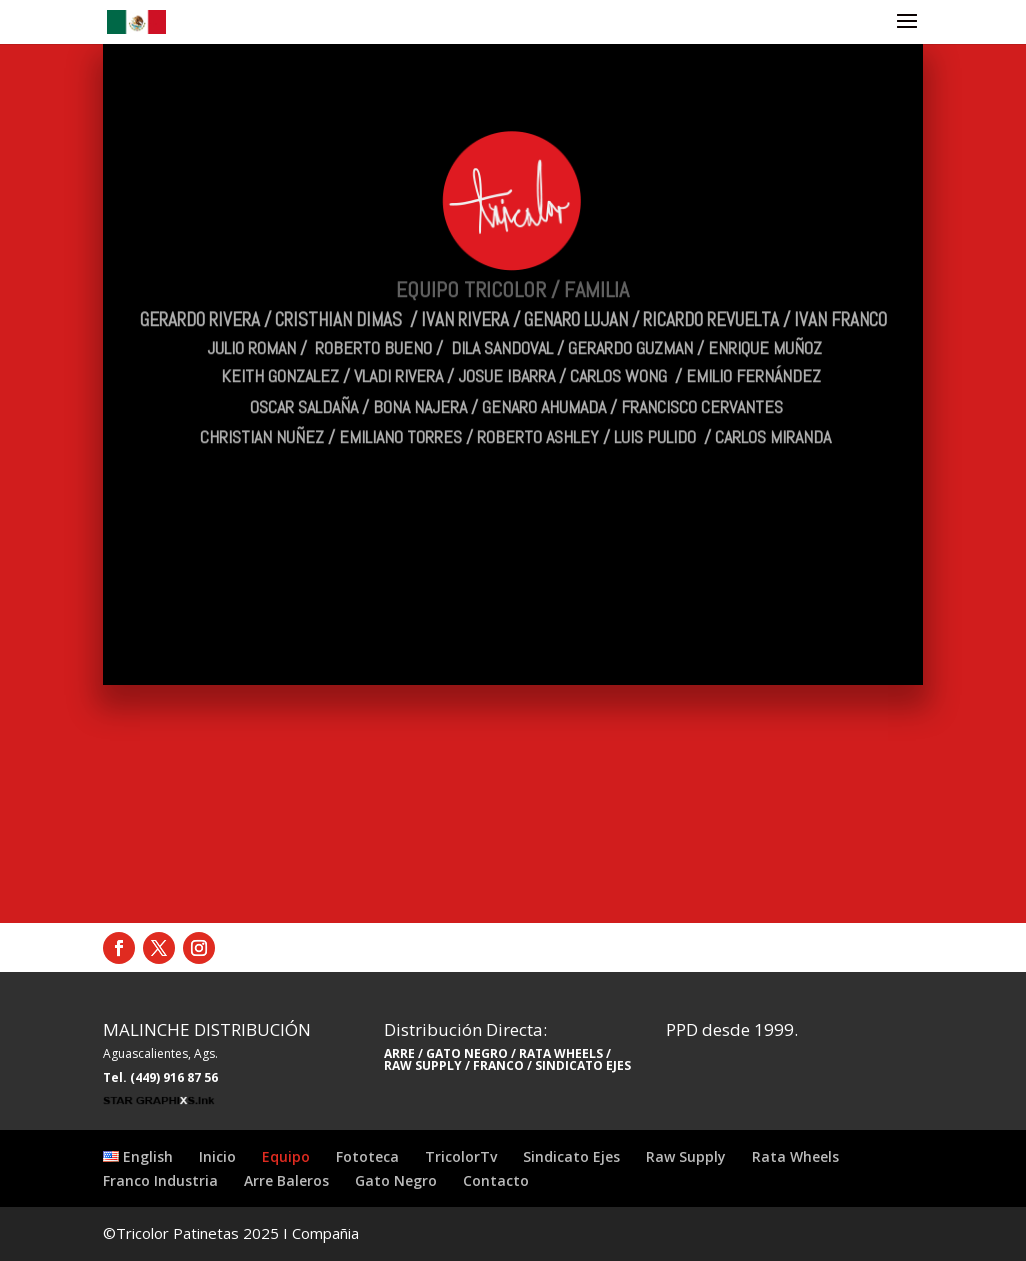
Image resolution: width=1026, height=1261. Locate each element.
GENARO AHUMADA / (549, 373)
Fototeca (367, 1156)
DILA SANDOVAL (502, 314)
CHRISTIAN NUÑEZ (262, 403)
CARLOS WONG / (628, 342)
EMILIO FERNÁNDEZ (753, 342)
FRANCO (498, 1065)
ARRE (399, 1053)
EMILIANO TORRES (400, 403)
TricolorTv (461, 1156)
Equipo (286, 1156)
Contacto (496, 1180)
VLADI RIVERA (398, 342)
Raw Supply (686, 1156)
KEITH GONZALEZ (280, 342)
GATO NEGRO (467, 1053)
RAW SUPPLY (423, 1065)
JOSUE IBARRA (506, 342)
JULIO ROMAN (251, 314)
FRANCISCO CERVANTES (702, 373)
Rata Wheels (795, 1156)
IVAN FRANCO (842, 286)
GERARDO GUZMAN (630, 314)
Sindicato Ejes (571, 1156)
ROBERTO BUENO (373, 314)
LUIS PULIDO (659, 403)
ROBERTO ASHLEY (540, 403)
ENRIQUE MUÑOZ (765, 314)
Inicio (217, 1156)
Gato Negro (396, 1180)
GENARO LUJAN (576, 286)
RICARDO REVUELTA (711, 286)
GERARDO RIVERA (200, 286)
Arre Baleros (286, 1180)
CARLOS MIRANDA (773, 403)
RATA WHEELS (559, 1053)
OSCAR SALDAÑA (304, 373)
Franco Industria (160, 1180)
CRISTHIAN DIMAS (338, 286)
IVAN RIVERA (465, 286)
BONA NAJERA (420, 373)
